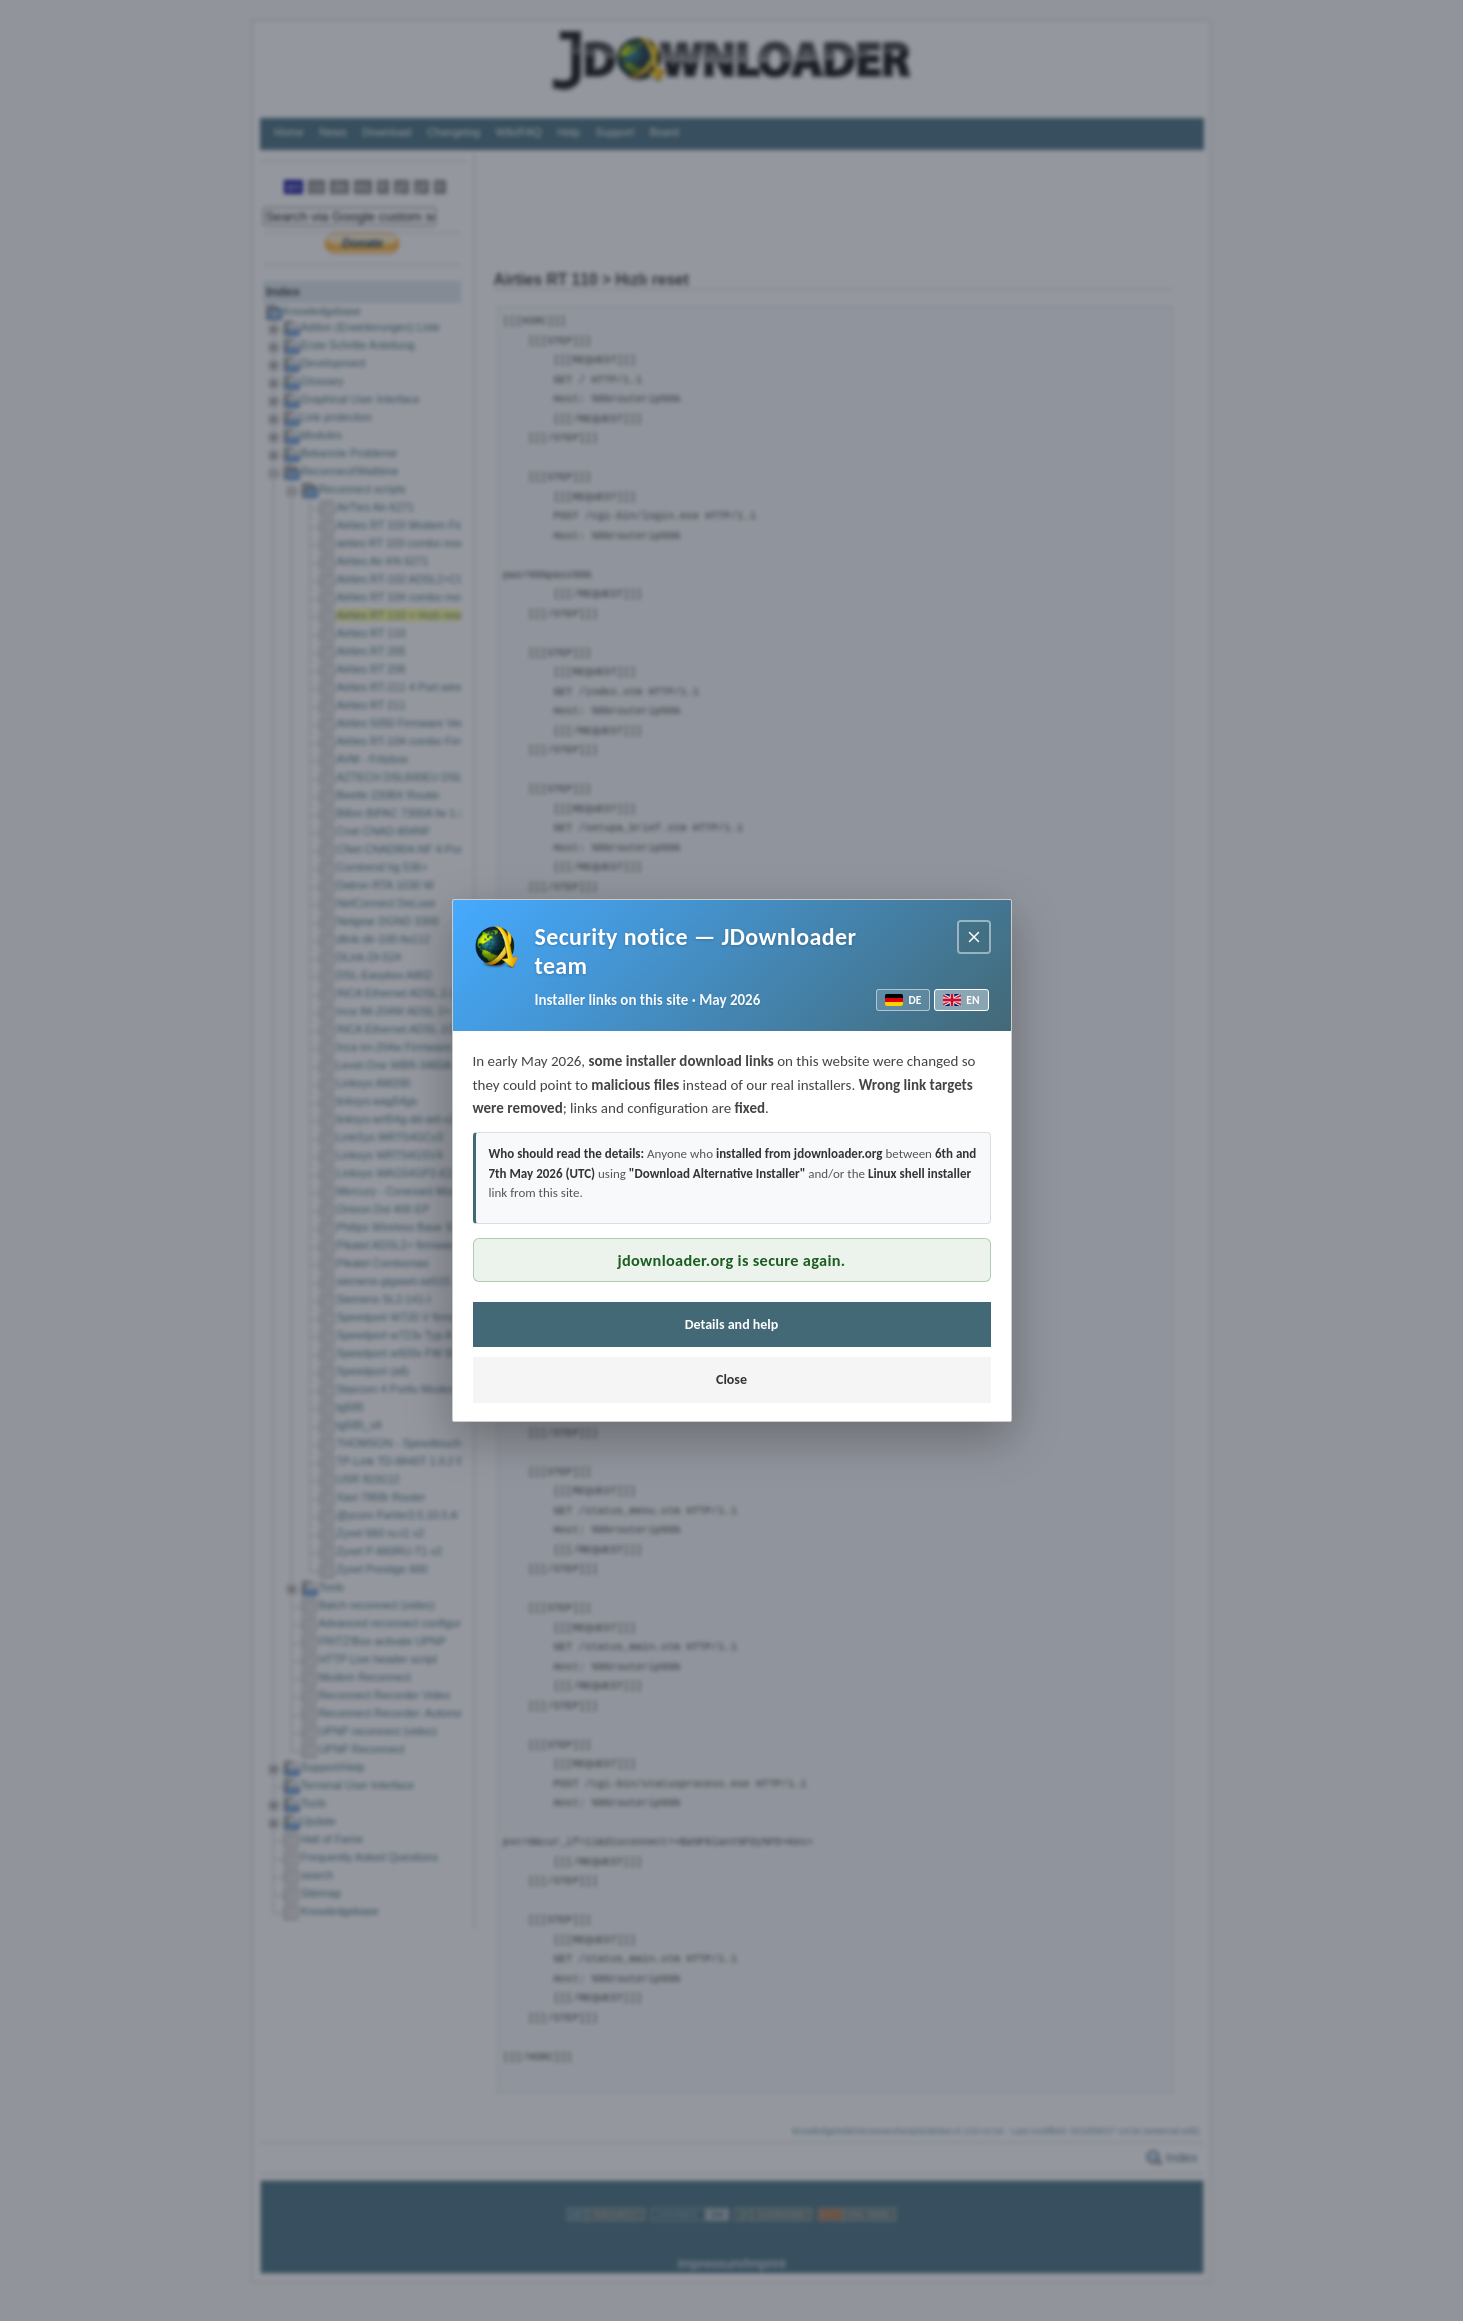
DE (903, 1000)
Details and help (732, 1324)
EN (961, 1000)
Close (731, 1379)
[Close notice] (974, 937)
